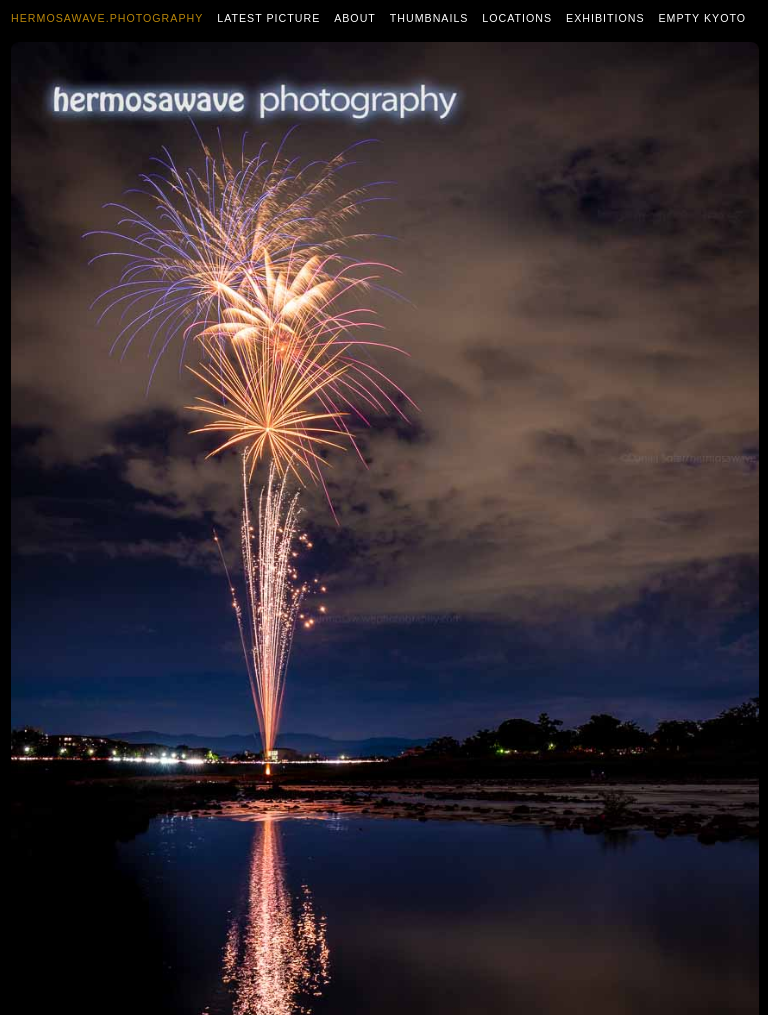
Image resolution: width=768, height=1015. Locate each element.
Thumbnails (429, 18)
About (355, 18)
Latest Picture (268, 18)
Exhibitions (605, 18)
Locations (517, 18)
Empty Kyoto (702, 18)
